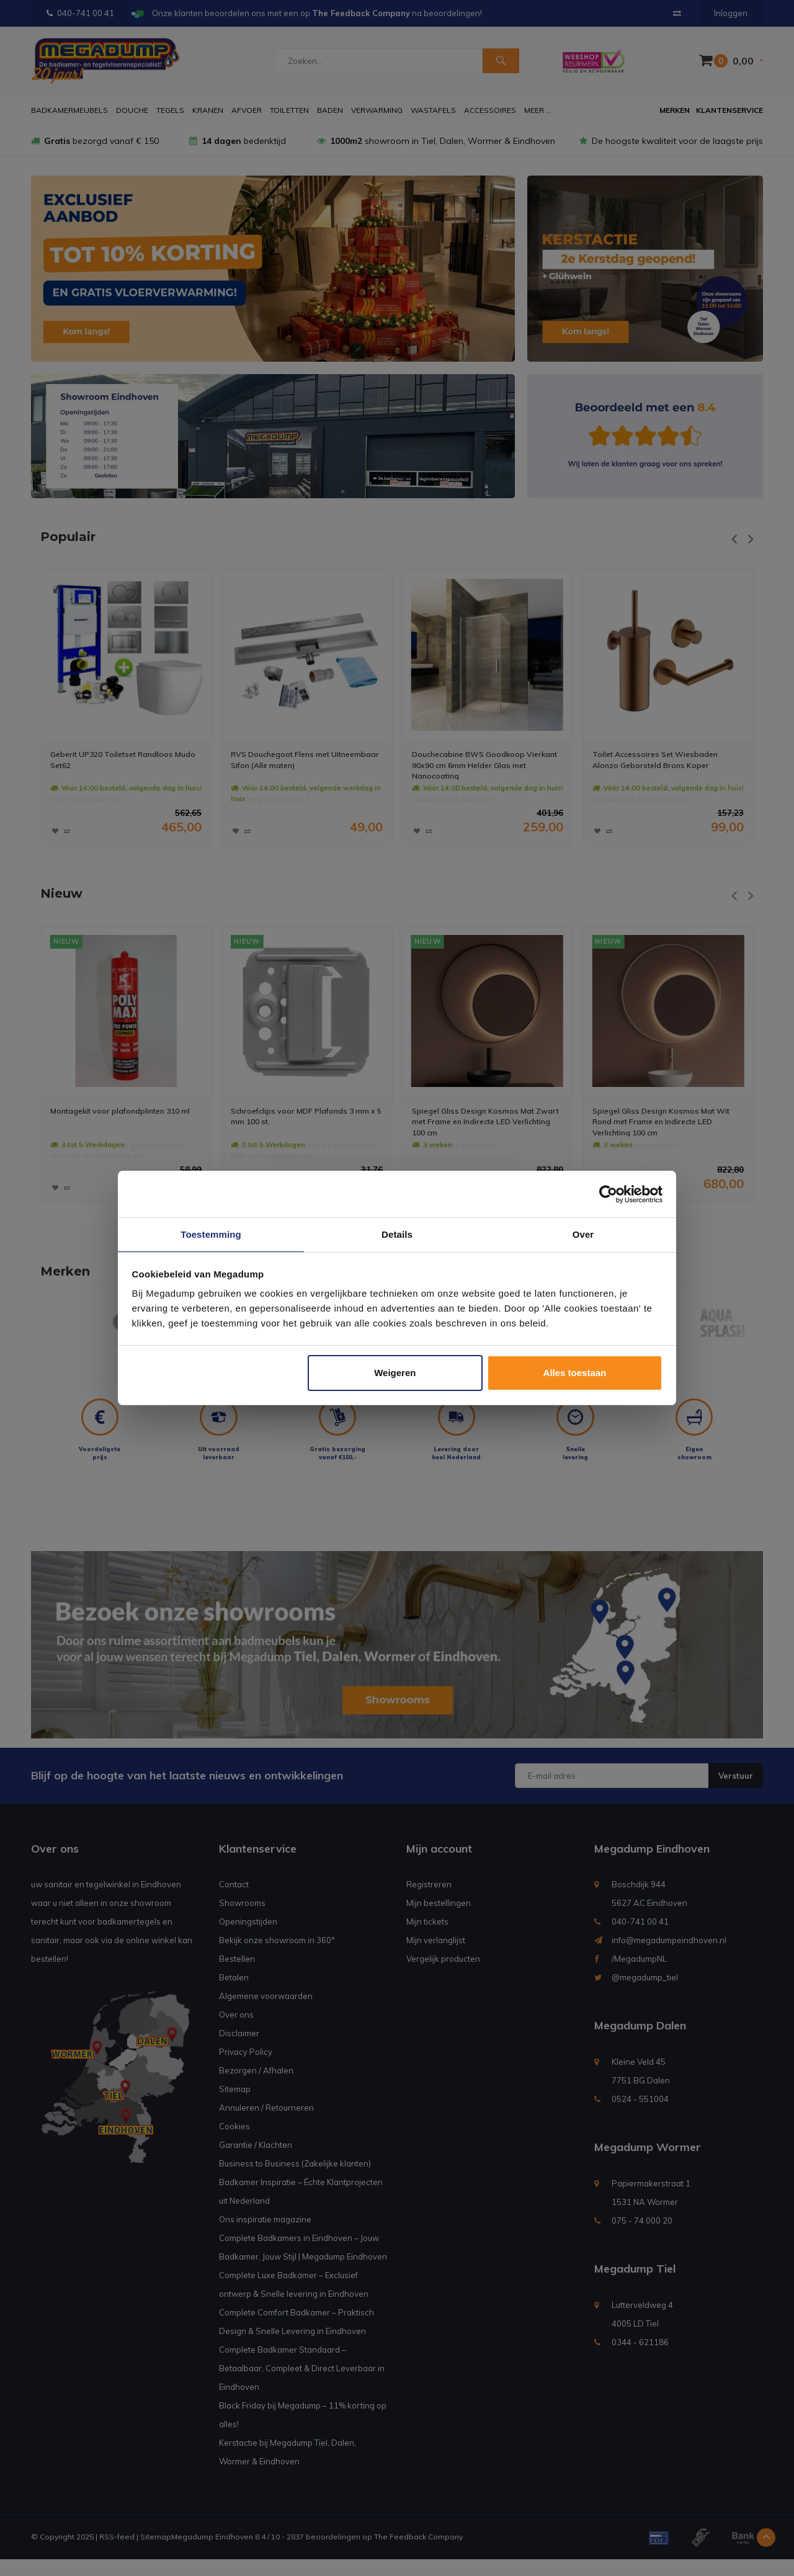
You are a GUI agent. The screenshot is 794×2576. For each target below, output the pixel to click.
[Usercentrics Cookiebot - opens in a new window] (608, 1193)
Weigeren (395, 1373)
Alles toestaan (575, 1373)
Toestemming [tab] (211, 1233)
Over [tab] (583, 1233)
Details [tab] (397, 1233)
